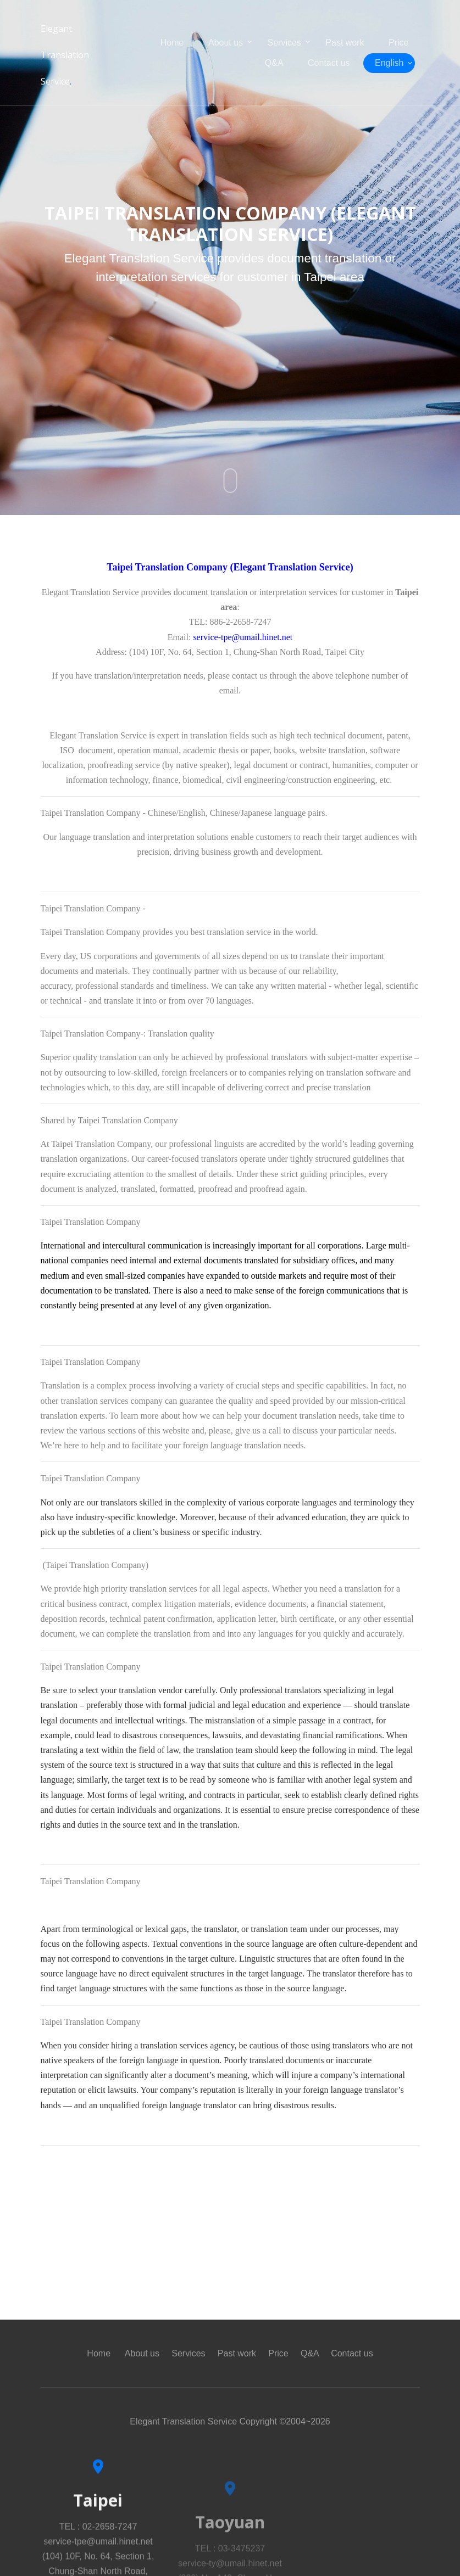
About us (225, 42)
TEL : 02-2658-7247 (98, 2558)
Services (284, 42)
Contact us (329, 63)
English (389, 63)
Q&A (274, 63)
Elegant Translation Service (65, 55)
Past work (344, 42)
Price (398, 42)
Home (172, 42)
